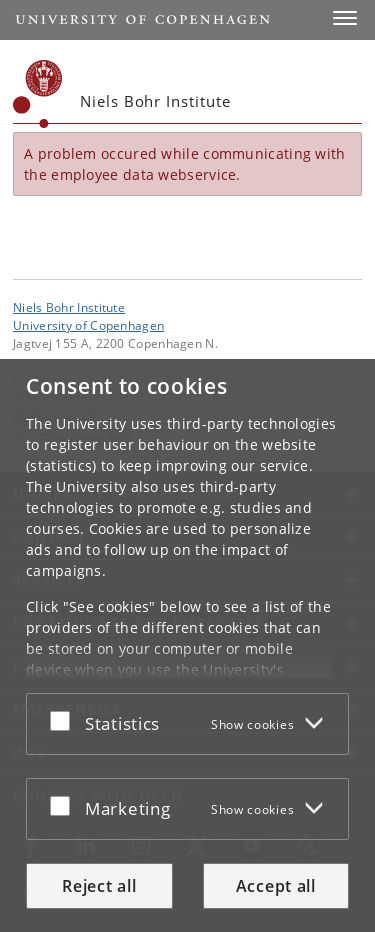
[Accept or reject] (65, 720)
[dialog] (187, 645)
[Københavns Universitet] (38, 94)
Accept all (276, 886)
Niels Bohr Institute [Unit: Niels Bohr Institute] (69, 307)
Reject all (99, 886)
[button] (345, 18)
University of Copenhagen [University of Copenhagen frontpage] (88, 325)
